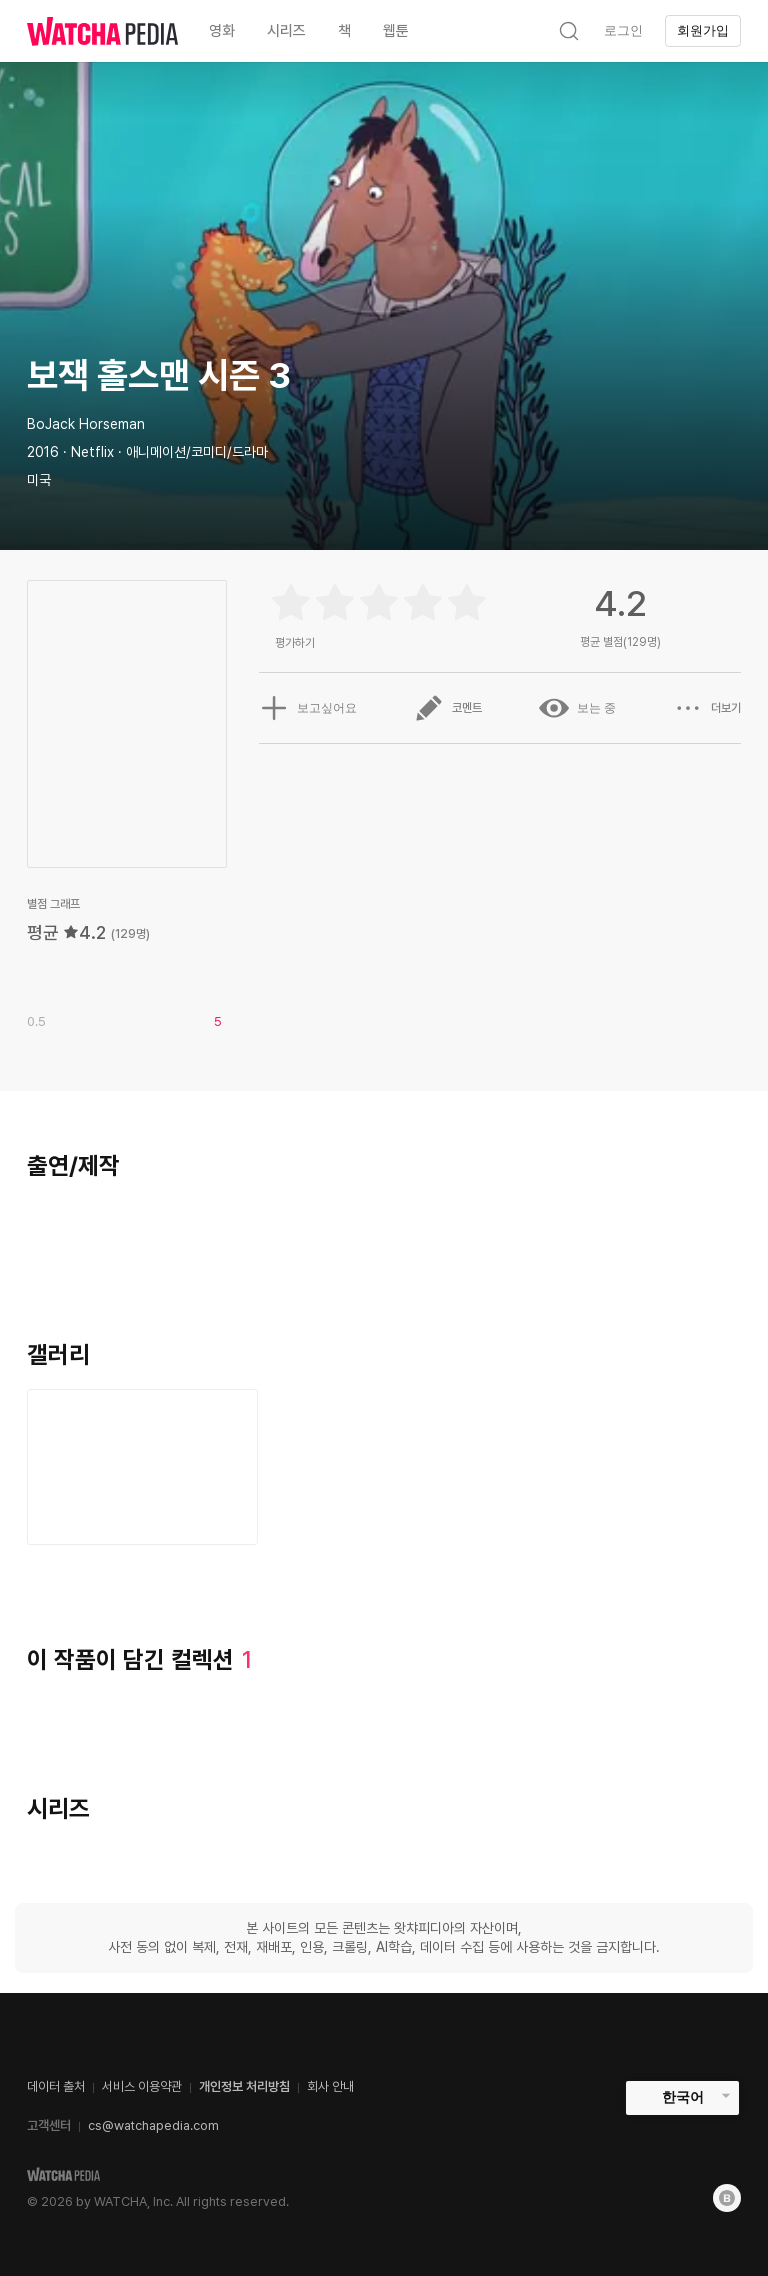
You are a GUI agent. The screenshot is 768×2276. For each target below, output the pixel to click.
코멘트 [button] (448, 708)
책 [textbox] (344, 31)
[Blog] (727, 2198)
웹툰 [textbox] (396, 31)
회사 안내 (330, 2086)
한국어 (683, 2097)
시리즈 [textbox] (286, 31)
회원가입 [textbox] (703, 30)
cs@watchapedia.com (153, 2125)
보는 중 (577, 708)
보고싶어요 (308, 708)
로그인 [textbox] (623, 30)
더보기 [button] (707, 708)
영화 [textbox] (222, 31)
